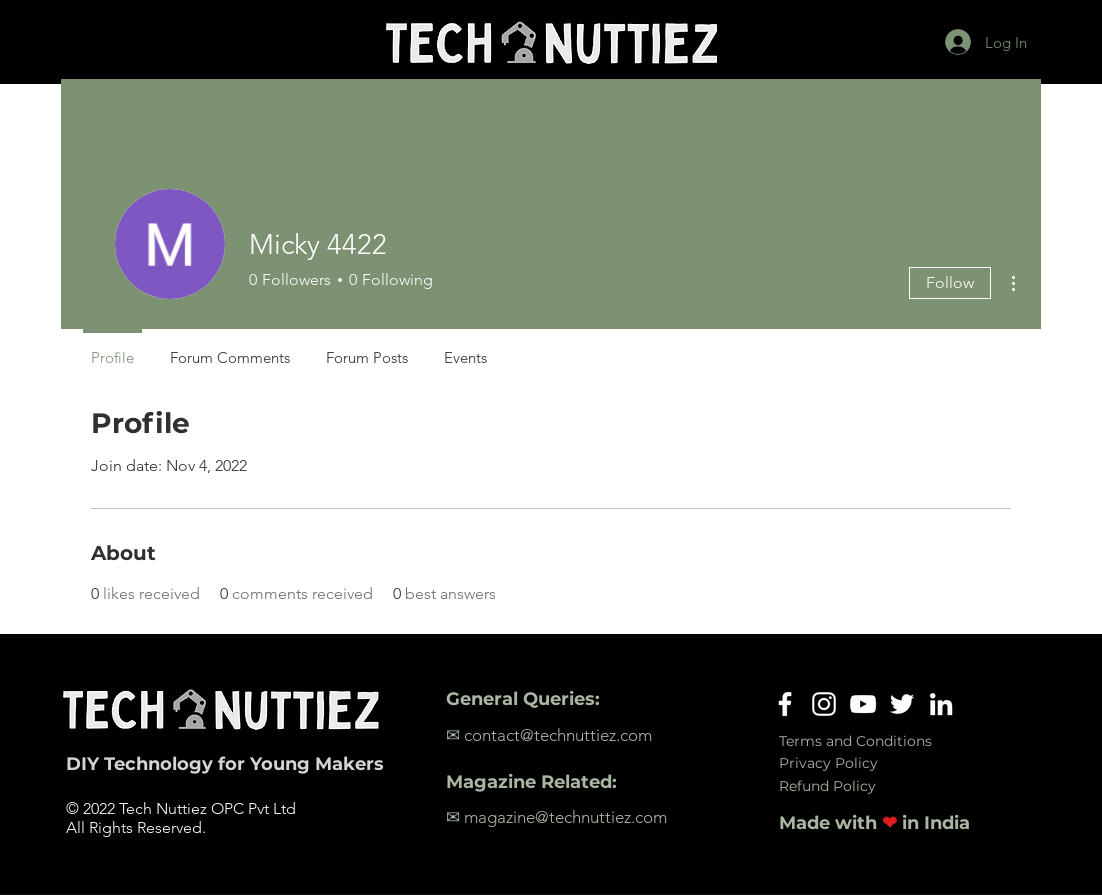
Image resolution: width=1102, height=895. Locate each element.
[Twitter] (902, 704)
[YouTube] (863, 704)
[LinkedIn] (941, 704)
